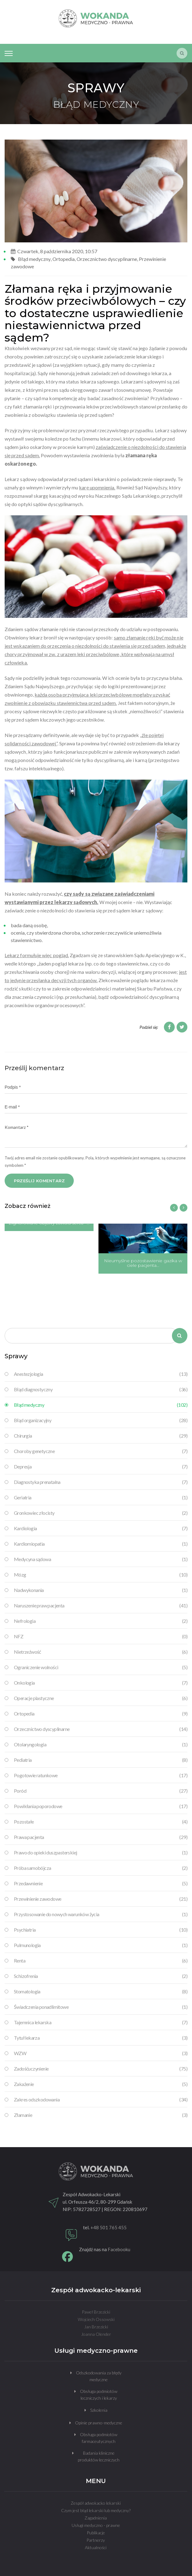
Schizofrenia (100, 1976)
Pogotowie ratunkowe (100, 1775)
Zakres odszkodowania (100, 2099)
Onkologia (100, 1682)
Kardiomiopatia (100, 1544)
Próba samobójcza (100, 1868)
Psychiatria (100, 1929)
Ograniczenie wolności (100, 1667)
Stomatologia (100, 1991)
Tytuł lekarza (100, 2038)
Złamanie (100, 2115)
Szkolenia (98, 2410)
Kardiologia (100, 1528)
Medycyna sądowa (100, 1559)
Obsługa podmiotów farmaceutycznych (98, 2438)
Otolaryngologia (100, 1744)
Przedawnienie (100, 1883)
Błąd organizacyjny (100, 1420)
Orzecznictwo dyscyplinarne (107, 259)
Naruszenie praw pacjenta (100, 1605)
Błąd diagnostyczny (100, 1389)
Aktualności (95, 2547)
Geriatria (100, 1497)
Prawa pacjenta (100, 1837)
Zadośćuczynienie (100, 2068)
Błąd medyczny (34, 259)
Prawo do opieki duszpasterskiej (100, 1852)
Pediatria (100, 1760)
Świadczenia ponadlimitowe (100, 2007)
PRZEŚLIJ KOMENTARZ (39, 1180)
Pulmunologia (100, 1945)
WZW (100, 2053)
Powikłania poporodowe (100, 1806)
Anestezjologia (100, 1374)
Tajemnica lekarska (100, 2022)
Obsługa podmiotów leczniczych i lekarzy (98, 2395)
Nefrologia (100, 1621)
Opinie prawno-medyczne (98, 2422)
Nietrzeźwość (100, 1652)
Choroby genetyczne (100, 1451)
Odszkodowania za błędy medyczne (99, 2376)
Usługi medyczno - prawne (96, 2525)
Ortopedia (63, 259)
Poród (100, 1791)
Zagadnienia (96, 2517)
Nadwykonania (100, 1590)
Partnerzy (95, 2540)
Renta (100, 1960)
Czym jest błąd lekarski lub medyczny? (96, 2510)
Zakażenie (100, 2084)
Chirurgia (100, 1435)
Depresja (100, 1466)
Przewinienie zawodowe (100, 1899)
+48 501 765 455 (108, 2227)
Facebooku (119, 2249)
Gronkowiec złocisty (100, 1513)
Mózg (100, 1574)
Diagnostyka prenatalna (100, 1482)
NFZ (100, 1636)
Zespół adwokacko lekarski (96, 2503)
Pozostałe (100, 1821)
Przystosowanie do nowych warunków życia (100, 1914)
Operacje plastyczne (100, 1698)
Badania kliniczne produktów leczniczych (98, 2456)
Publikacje (96, 2532)
